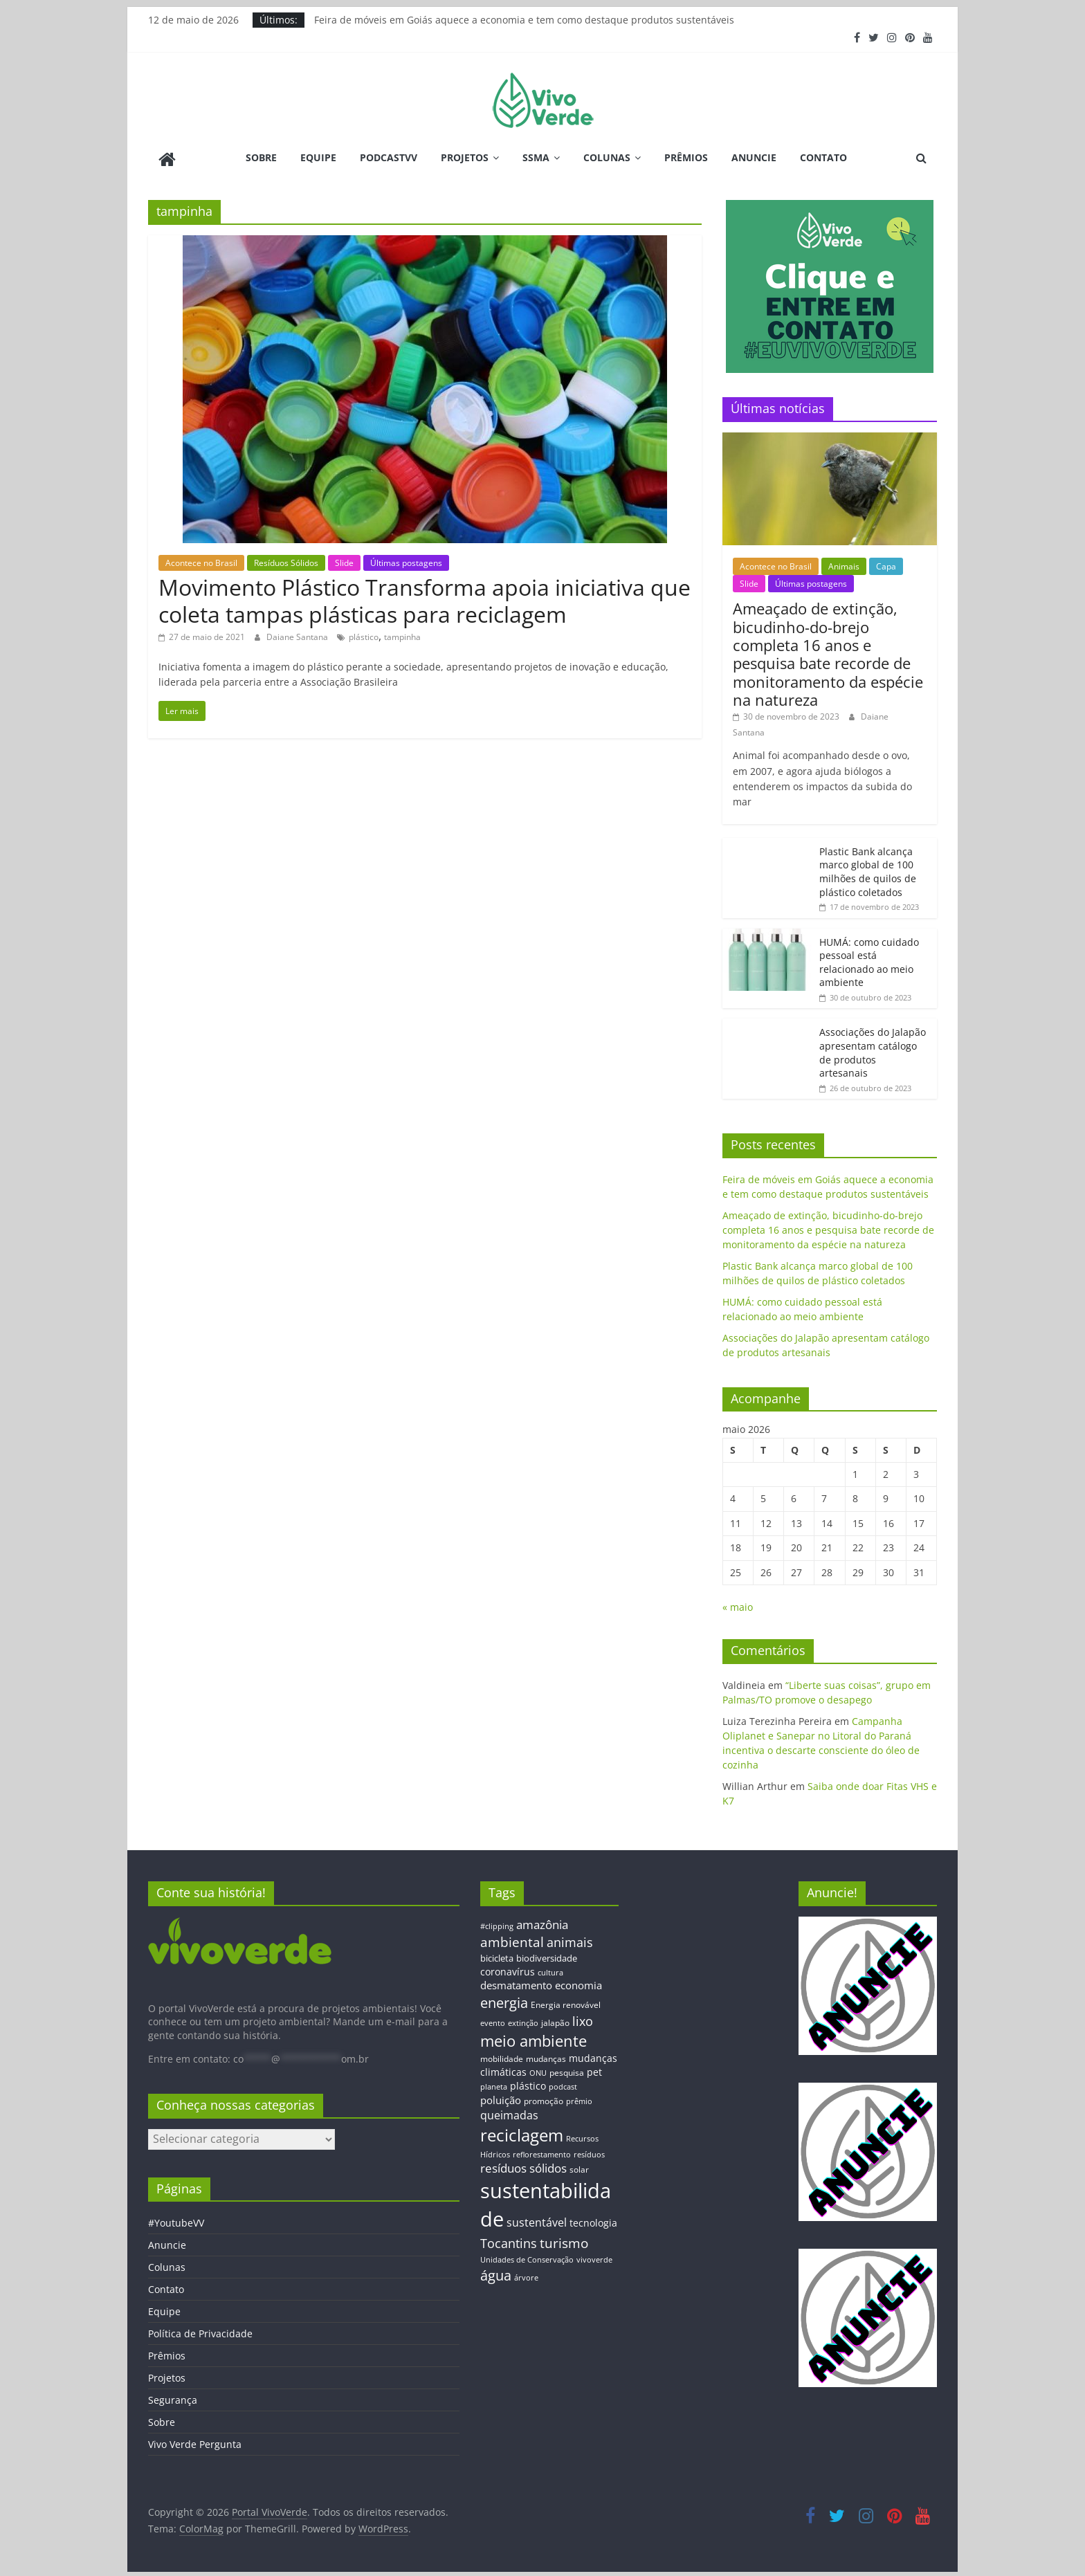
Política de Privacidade (200, 2331)
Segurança (172, 2397)
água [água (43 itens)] (495, 2273)
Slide (344, 560)
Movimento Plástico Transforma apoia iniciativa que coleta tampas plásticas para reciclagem (424, 598)
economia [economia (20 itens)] (578, 1983)
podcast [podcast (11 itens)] (563, 2085)
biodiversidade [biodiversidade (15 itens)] (546, 1956)
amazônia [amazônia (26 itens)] (542, 1922)
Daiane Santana (298, 635)
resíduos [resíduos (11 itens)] (589, 2152)
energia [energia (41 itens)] (504, 2000)
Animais (843, 563)
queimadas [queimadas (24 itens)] (509, 2113)
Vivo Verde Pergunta (194, 2442)
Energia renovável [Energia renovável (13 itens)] (566, 2002)
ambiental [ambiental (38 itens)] (512, 1939)
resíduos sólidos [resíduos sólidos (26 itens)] (523, 2166)
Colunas (606, 157)
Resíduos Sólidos (286, 560)
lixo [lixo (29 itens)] (582, 2019)
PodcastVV (388, 157)
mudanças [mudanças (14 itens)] (546, 2056)
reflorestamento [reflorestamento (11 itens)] (542, 2152)
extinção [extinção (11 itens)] (523, 2021)
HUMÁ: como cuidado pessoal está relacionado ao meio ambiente (869, 960)
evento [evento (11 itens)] (492, 2021)
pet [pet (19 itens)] (594, 2069)
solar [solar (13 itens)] (579, 2167)
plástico (364, 635)
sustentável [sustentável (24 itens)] (537, 2219)
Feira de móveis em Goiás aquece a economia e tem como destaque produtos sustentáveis (524, 19)
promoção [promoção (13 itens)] (543, 2097)
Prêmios (686, 157)
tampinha (402, 635)
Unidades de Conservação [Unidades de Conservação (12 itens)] (527, 2256)
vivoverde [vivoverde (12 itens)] (594, 2256)
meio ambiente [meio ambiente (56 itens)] (533, 2038)
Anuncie (753, 157)
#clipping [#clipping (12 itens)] (496, 1923)
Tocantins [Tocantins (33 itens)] (508, 2240)
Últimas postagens (406, 560)
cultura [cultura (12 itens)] (550, 1969)
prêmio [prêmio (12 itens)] (579, 2098)
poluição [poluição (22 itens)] (500, 2097)
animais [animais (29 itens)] (570, 1939)
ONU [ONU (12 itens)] (538, 2070)
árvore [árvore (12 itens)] (526, 2275)
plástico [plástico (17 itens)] (528, 2083)
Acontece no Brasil (201, 560)
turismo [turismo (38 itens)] (564, 2240)
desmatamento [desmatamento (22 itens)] (516, 1983)
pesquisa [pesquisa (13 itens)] (566, 2070)
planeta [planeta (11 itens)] (493, 2085)
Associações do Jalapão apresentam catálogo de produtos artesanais (872, 1050)
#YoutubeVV (176, 2220)
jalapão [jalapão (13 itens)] (555, 2020)
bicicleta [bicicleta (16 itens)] (496, 1956)
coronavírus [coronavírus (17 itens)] (507, 1968)
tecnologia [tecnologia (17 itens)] (593, 2220)
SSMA (535, 157)
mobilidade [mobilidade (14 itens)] (501, 2056)
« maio (737, 1604)
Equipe (318, 157)
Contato (823, 157)
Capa (886, 563)
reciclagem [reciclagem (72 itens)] (521, 2132)
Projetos (465, 157)
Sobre (261, 157)
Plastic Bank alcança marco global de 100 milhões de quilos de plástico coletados (867, 869)
